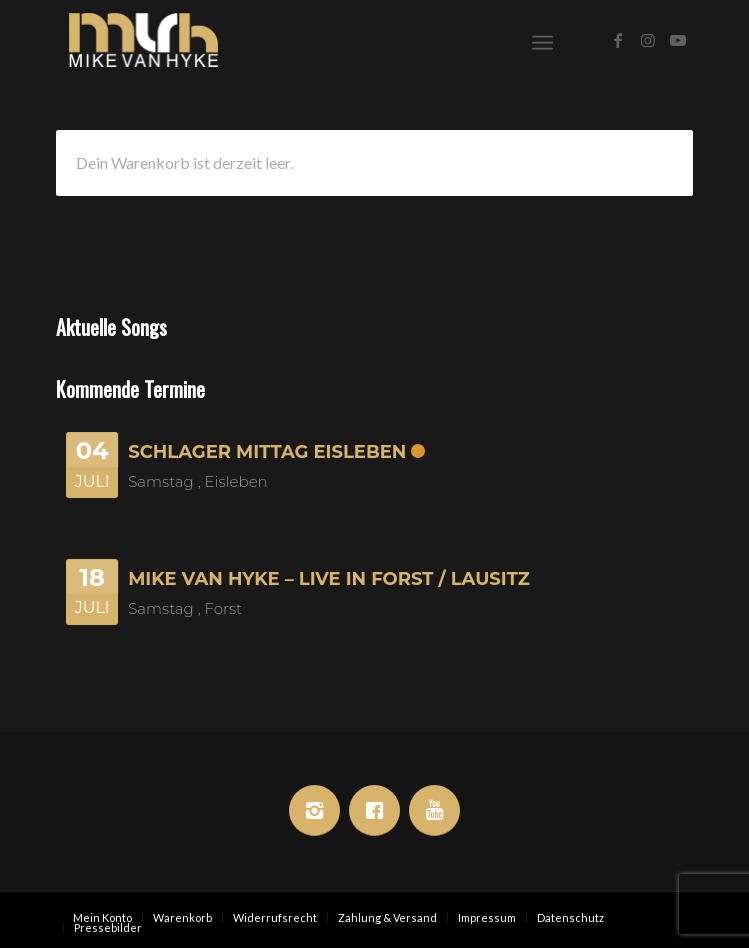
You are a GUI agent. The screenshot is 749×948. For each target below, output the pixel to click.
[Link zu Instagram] (648, 40)
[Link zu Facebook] (618, 40)
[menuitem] (542, 40)
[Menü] (542, 40)
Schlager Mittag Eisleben (267, 452)
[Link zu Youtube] (678, 40)
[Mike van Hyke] (310, 40)
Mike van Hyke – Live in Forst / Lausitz (329, 579)
